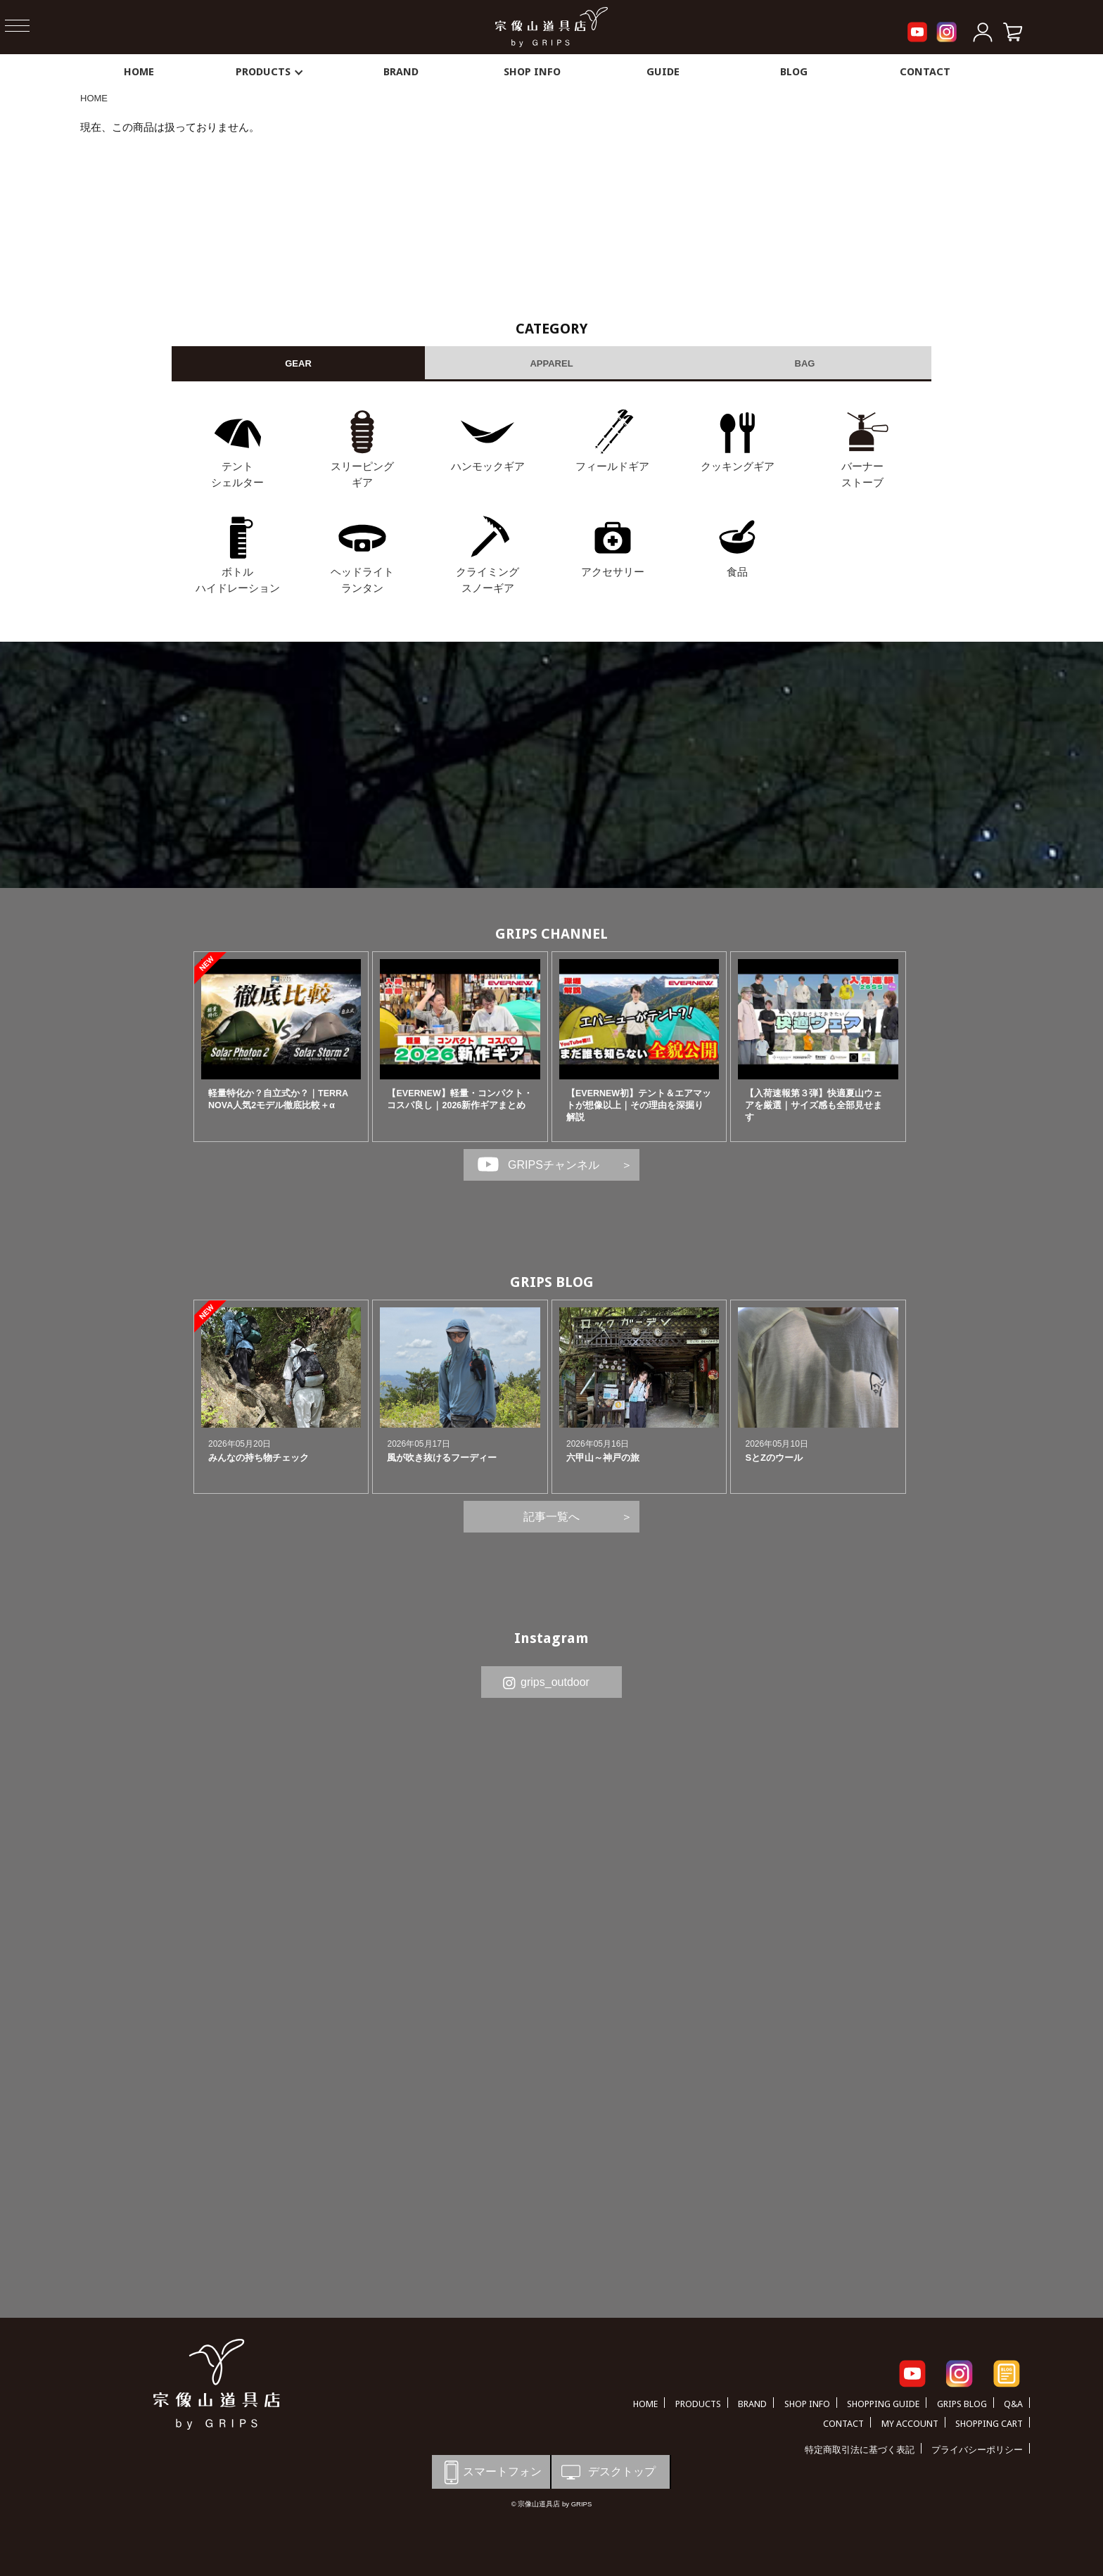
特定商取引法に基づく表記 (859, 2449)
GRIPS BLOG (552, 1282)
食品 (737, 572)
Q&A (1013, 2404)
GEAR (298, 363)
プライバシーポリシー (977, 2449)
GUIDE (663, 71)
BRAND (401, 71)
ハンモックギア (488, 466)
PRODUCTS (270, 71)
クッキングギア (737, 466)
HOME (139, 71)
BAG (805, 363)
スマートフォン (490, 2472)
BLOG (794, 71)
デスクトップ (607, 2472)
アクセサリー (612, 572)
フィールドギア (612, 466)
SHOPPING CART (989, 2423)
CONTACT (925, 71)
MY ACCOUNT (909, 2423)
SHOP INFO (532, 71)
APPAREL (551, 363)
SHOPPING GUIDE (883, 2404)
